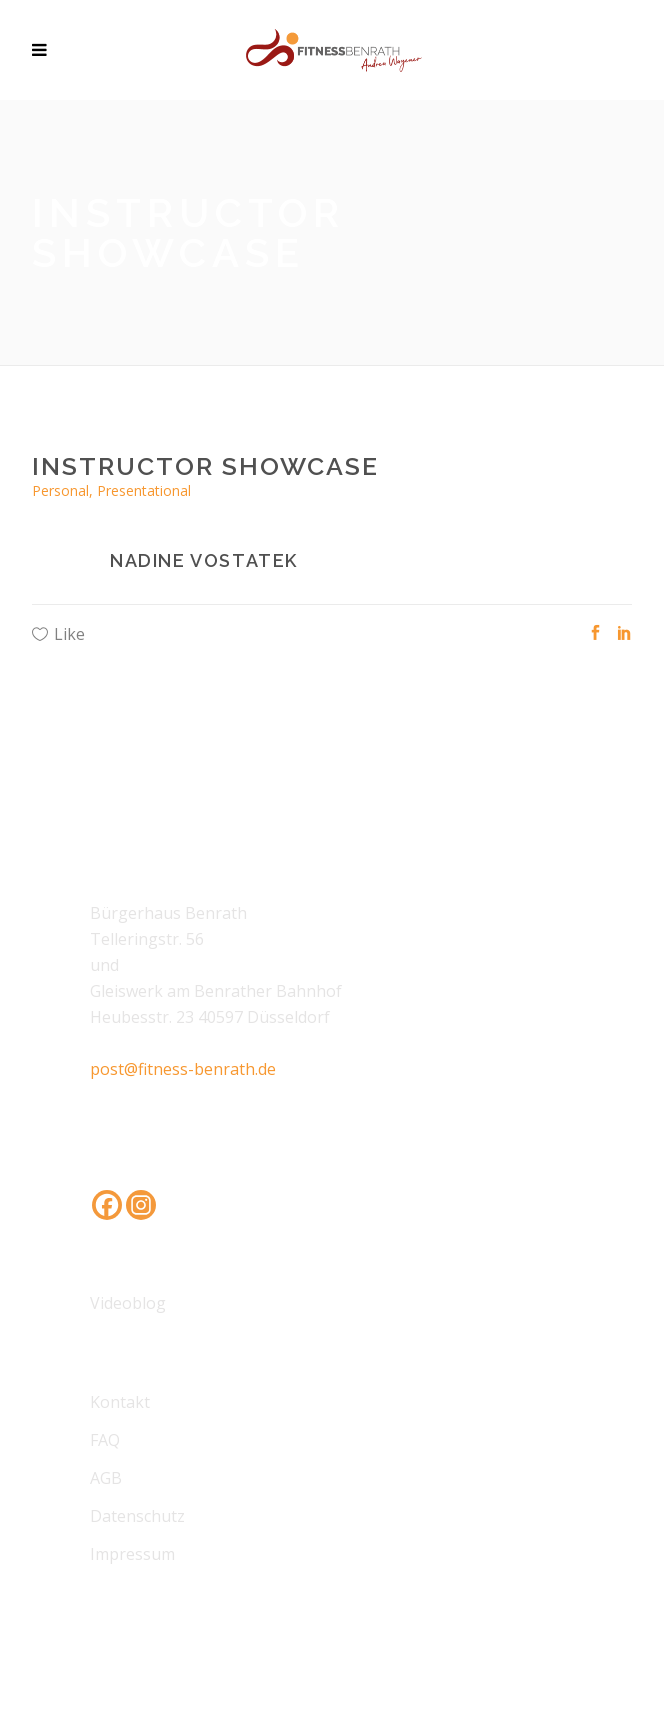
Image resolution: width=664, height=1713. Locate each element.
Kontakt (120, 1402)
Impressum (132, 1554)
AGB (106, 1478)
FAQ (105, 1440)
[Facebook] (107, 1205)
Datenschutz (137, 1516)
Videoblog (128, 1303)
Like (69, 634)
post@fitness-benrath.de (183, 1069)
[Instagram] (141, 1205)
